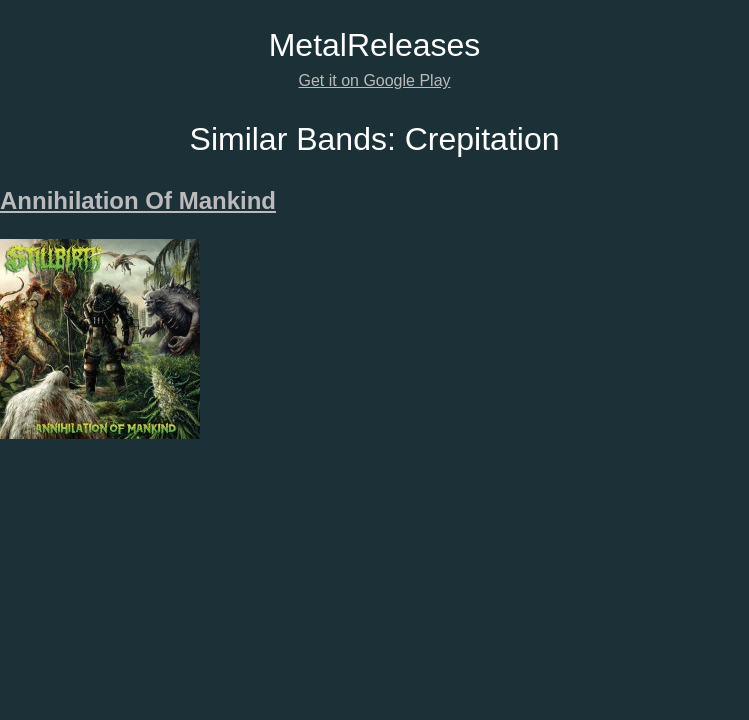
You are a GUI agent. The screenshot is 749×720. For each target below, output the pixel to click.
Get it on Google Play (374, 80)
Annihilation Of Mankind (138, 200)
